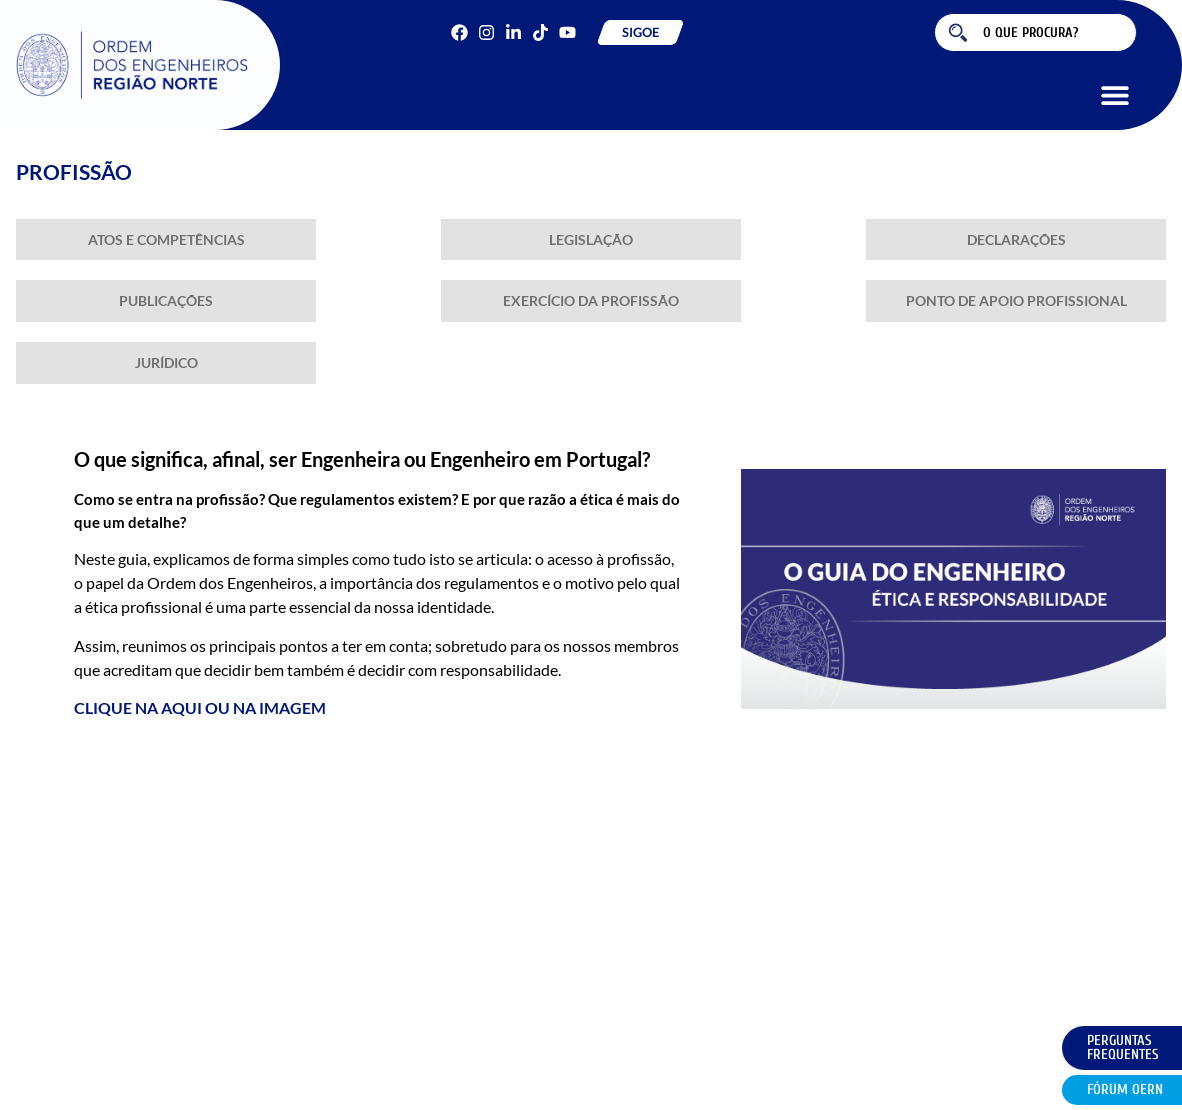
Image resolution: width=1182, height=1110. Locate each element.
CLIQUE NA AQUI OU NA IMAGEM (200, 707)
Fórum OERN (1125, 1089)
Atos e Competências (166, 239)
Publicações (166, 300)
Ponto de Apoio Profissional (1016, 300)
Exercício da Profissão (591, 300)
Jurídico (166, 362)
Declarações (1016, 239)
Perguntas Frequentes (1123, 1047)
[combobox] (1035, 32)
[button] (1114, 94)
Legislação (591, 239)
